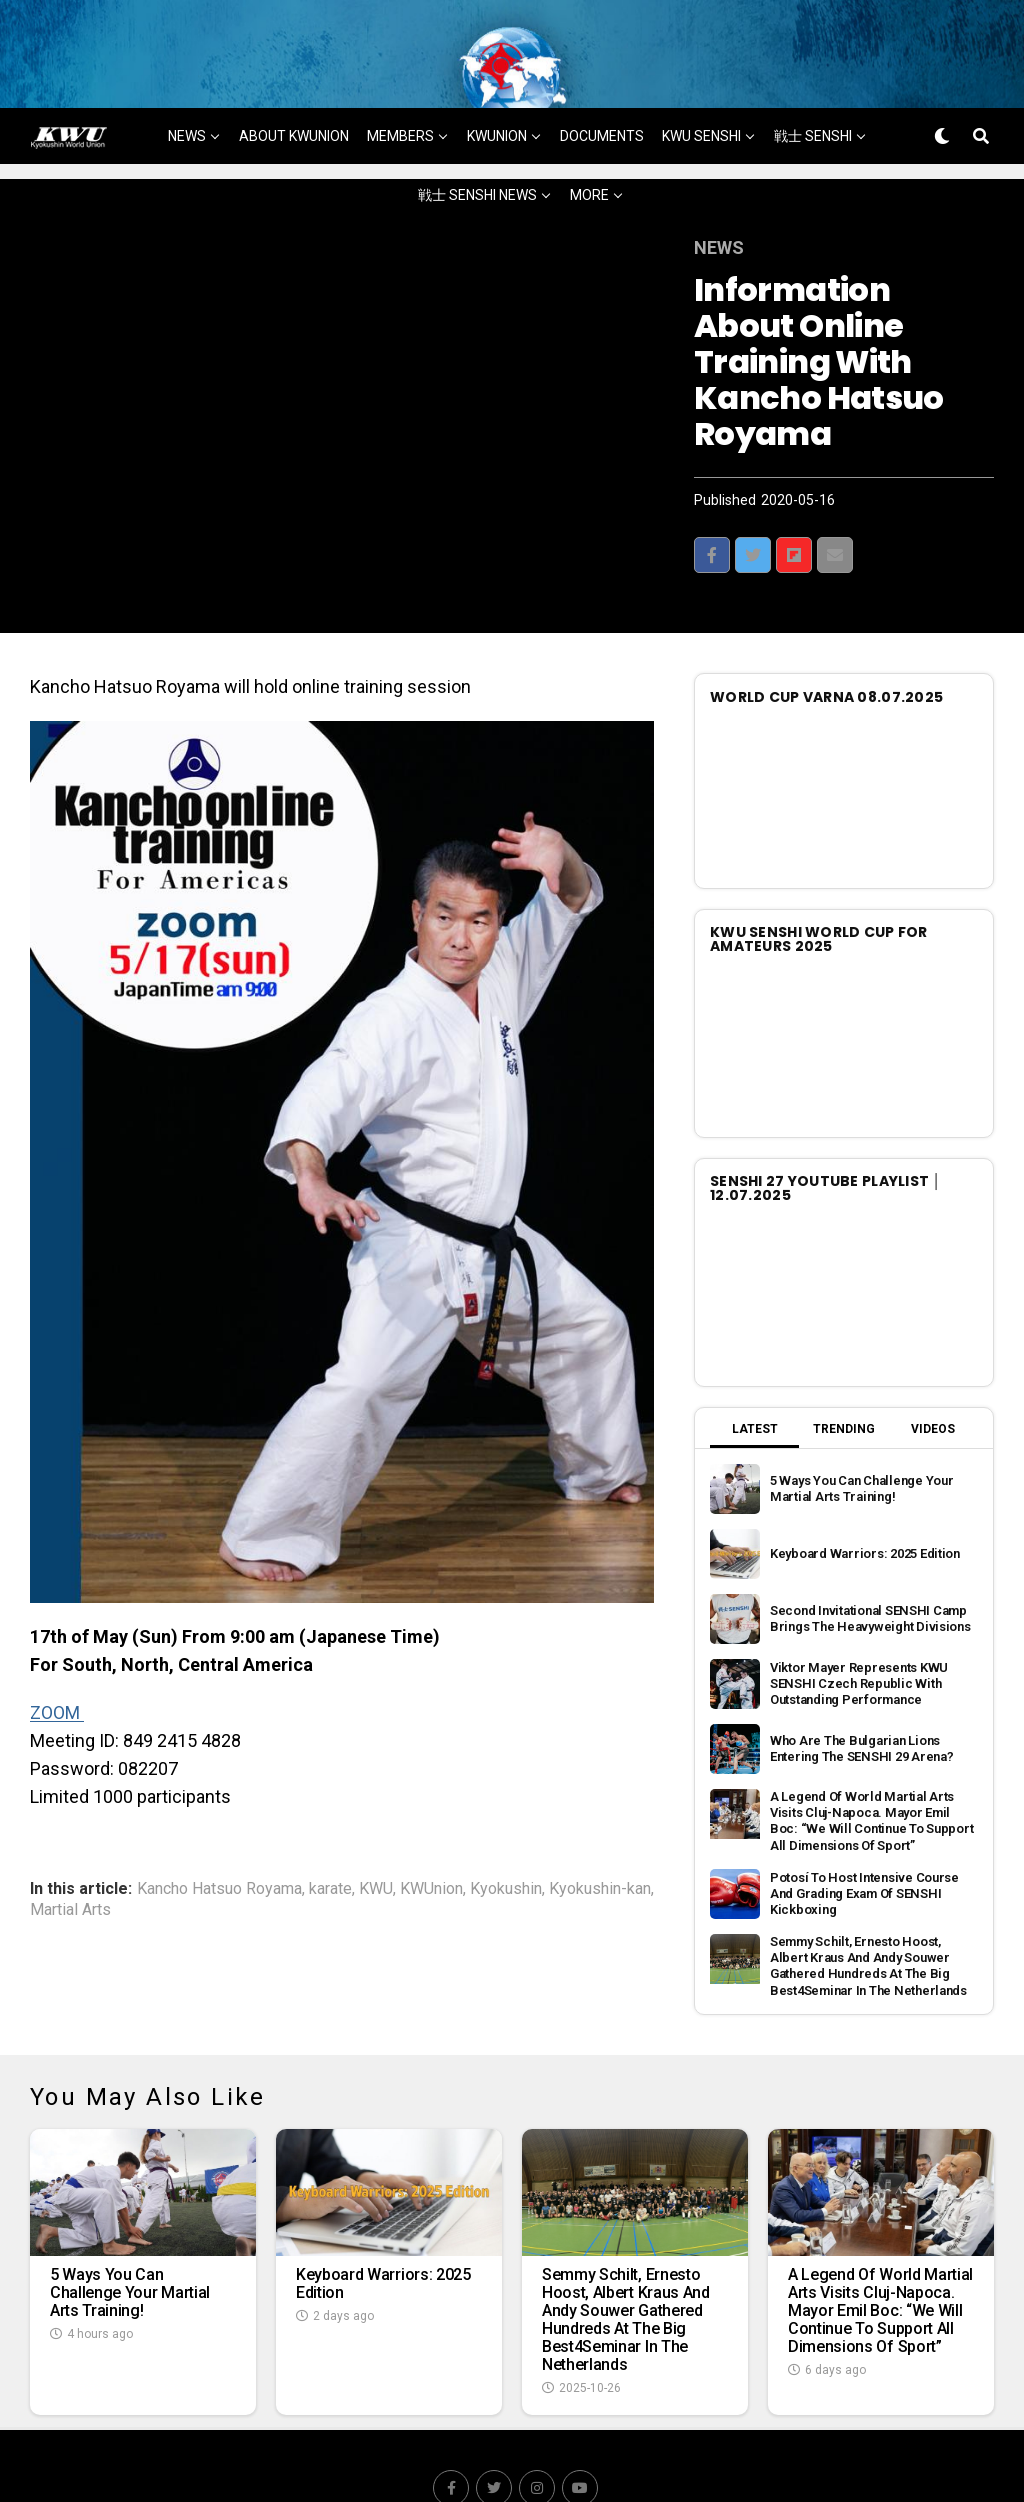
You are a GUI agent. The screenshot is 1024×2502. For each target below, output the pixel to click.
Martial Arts (70, 1861)
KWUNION (497, 87)
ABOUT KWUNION (294, 87)
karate (330, 1840)
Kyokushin (506, 1840)
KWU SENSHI (701, 87)
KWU (376, 1840)
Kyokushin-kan (600, 1840)
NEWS (187, 87)
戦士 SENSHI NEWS (477, 146)
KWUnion (431, 1840)
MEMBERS (400, 87)
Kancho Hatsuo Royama (219, 1840)
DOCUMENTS (602, 87)
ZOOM (57, 1663)
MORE (589, 146)
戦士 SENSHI (813, 87)
